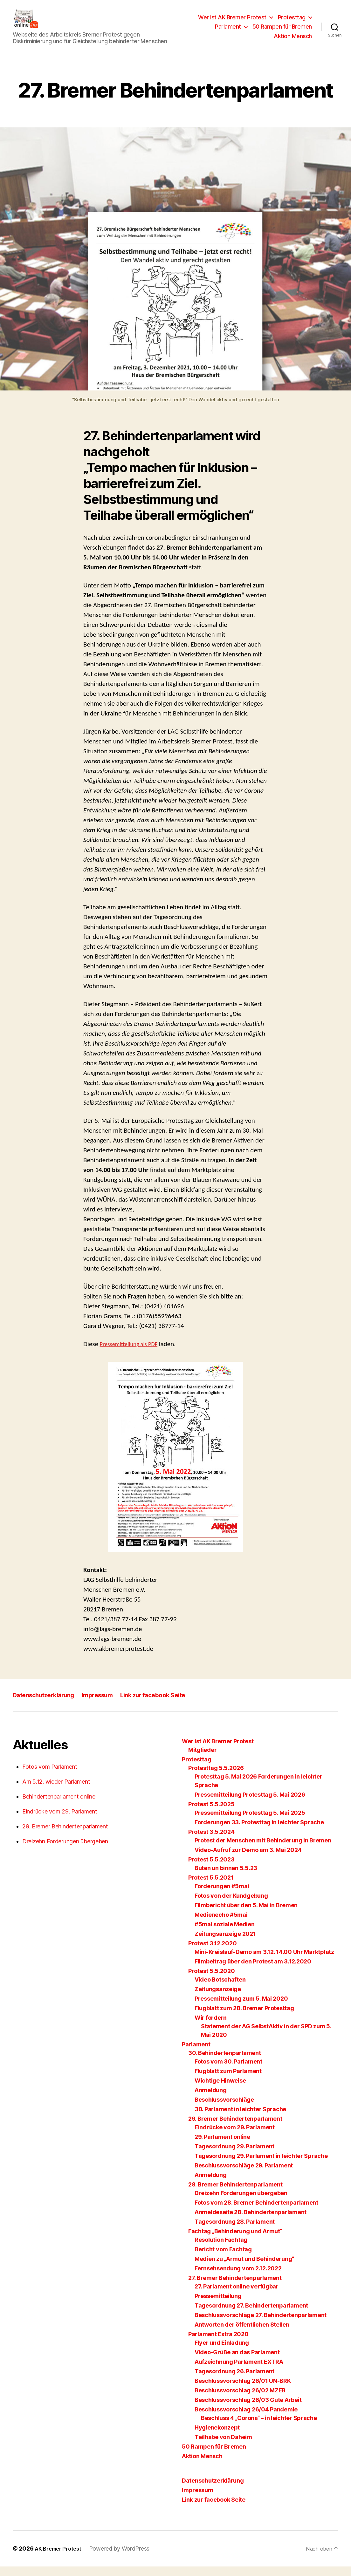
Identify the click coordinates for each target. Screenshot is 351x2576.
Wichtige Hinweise (220, 2090)
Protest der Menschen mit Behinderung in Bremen (263, 1850)
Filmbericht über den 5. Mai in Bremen (246, 1914)
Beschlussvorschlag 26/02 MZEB (240, 2399)
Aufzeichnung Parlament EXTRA (239, 2371)
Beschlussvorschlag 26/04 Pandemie (246, 2419)
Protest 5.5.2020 (211, 1980)
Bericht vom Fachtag (223, 2258)
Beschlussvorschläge (224, 2109)
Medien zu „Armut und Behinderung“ (244, 2268)
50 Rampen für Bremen (282, 31)
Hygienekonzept (217, 2437)
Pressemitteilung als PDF (133, 1353)
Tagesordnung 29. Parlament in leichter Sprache (261, 2165)
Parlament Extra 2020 (218, 2343)
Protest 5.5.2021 (211, 1887)
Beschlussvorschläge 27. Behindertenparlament (261, 2324)
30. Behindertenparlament (224, 2062)
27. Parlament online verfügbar (237, 2296)
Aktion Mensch (293, 40)
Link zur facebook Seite (168, 1704)
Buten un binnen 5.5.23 (226, 1877)
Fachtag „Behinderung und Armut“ (235, 2240)
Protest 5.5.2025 (211, 1813)
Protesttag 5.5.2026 (216, 1777)
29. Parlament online (222, 2146)
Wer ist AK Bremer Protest (232, 22)
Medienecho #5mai (221, 1924)
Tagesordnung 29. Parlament (234, 2155)
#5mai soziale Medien (225, 1933)
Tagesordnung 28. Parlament (235, 2231)
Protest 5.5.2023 (211, 1869)
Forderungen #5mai (222, 1895)
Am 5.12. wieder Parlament (56, 1791)
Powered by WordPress (123, 2558)
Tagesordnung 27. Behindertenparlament (251, 2315)
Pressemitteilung (218, 2305)
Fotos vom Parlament (49, 1776)
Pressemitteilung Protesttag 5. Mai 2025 (250, 1822)
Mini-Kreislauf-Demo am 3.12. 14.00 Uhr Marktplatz (264, 1961)
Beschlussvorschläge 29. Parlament (244, 2175)
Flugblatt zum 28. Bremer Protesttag (244, 2017)
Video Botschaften (220, 1989)
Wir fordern (211, 2027)
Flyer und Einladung (222, 2352)
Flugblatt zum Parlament (228, 2080)
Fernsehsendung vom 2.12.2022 (238, 2277)
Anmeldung (211, 2099)
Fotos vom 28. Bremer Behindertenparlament (256, 2212)
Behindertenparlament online (58, 1806)
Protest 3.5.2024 (211, 1841)
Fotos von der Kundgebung (231, 1905)
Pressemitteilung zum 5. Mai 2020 (241, 2008)
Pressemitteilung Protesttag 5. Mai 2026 (250, 1804)
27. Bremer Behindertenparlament (235, 2287)
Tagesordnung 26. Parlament (234, 2380)
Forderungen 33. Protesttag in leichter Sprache (259, 1831)
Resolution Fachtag (221, 2249)
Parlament (228, 31)
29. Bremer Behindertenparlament (65, 1836)
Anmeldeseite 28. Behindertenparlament (250, 2221)
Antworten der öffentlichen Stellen (242, 2334)
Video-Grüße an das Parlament (237, 2361)
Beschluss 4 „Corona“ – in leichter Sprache (259, 2427)
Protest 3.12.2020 (212, 1952)
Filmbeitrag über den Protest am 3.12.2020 (253, 1971)
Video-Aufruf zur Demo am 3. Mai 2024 (248, 1859)
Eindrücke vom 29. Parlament (59, 1821)
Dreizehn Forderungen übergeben (65, 1850)
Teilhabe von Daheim (223, 2446)
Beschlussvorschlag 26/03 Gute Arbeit (248, 2409)
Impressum (106, 1704)
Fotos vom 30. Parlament (228, 2071)
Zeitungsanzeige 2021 (225, 1943)
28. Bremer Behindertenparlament (235, 2194)
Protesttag (292, 22)
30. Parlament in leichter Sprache (240, 2118)
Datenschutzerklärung (47, 1704)
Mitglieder (202, 1759)
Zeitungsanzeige (218, 1998)
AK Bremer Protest (60, 2558)
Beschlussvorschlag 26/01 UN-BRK (243, 2390)
